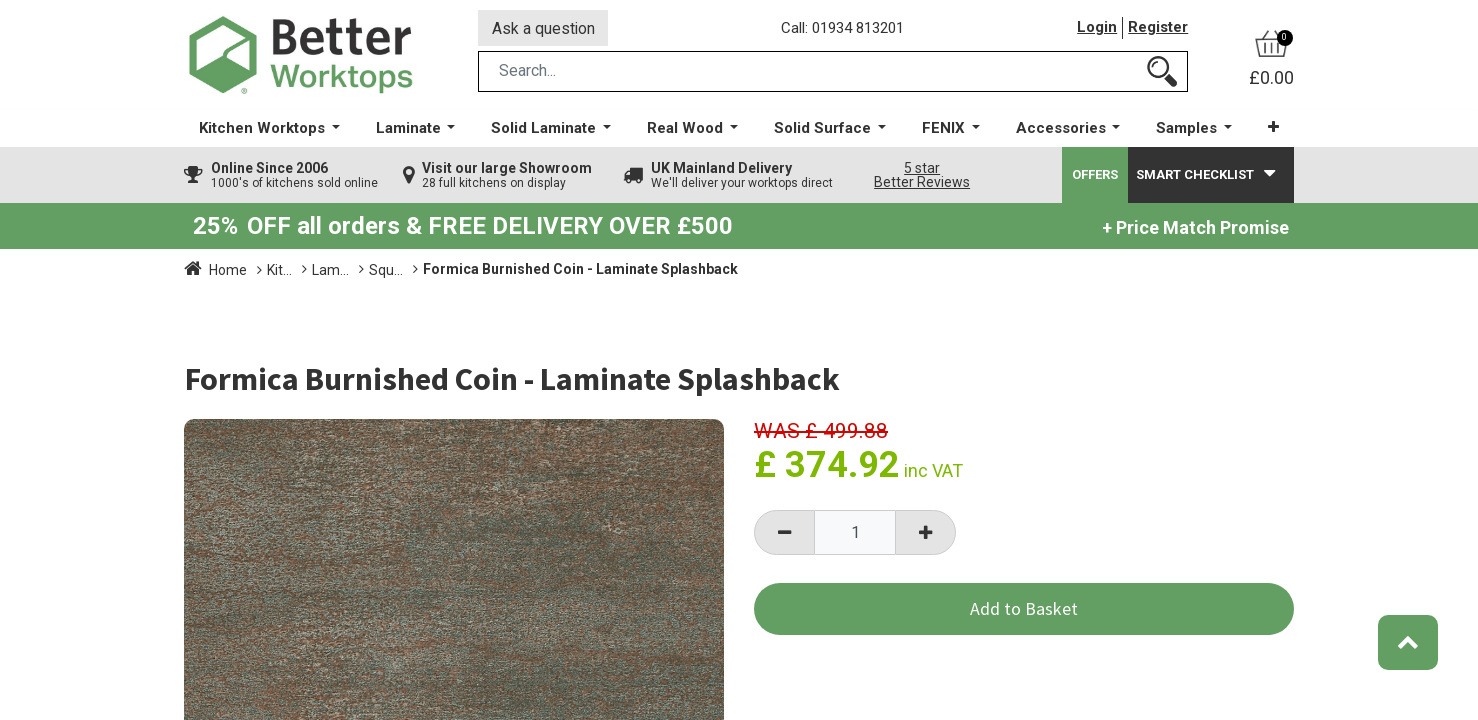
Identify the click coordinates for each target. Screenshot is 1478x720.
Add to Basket (1024, 610)
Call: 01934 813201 (843, 29)
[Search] (1162, 73)
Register (1158, 29)
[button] (1273, 129)
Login (1097, 29)
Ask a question (544, 28)
